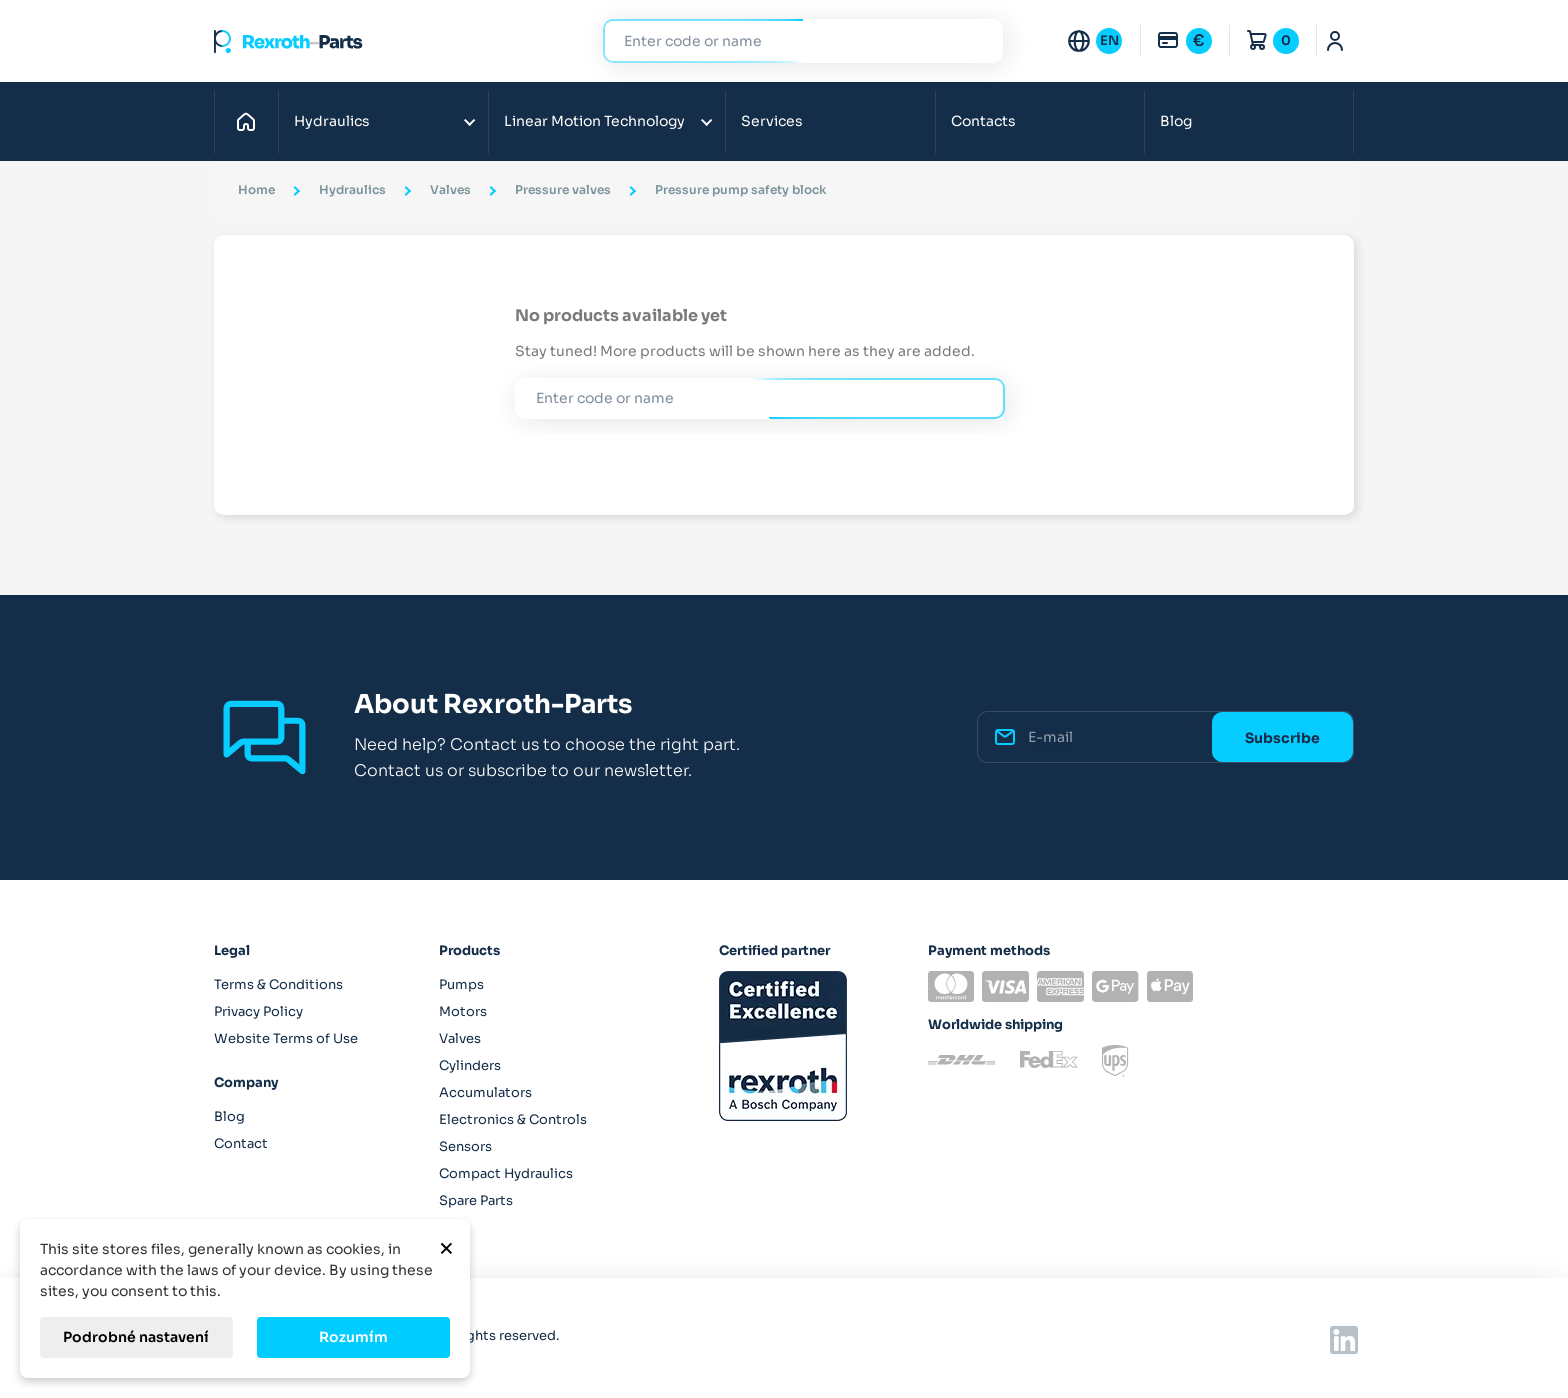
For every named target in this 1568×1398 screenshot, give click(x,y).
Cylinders (470, 1065)
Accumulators (485, 1092)
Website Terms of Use (286, 1038)
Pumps (461, 984)
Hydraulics (332, 121)
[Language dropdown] (1094, 41)
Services (772, 121)
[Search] (788, 41)
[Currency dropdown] (1184, 41)
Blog (1176, 121)
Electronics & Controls (513, 1119)
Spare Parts (476, 1200)
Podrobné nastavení (136, 1337)
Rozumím (353, 1337)
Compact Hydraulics (506, 1173)
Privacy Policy (258, 1011)
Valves (460, 1038)
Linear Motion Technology (594, 121)
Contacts (983, 121)
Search (976, 40)
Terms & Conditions (278, 984)
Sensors (465, 1146)
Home (251, 121)
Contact (241, 1143)
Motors (463, 1011)
